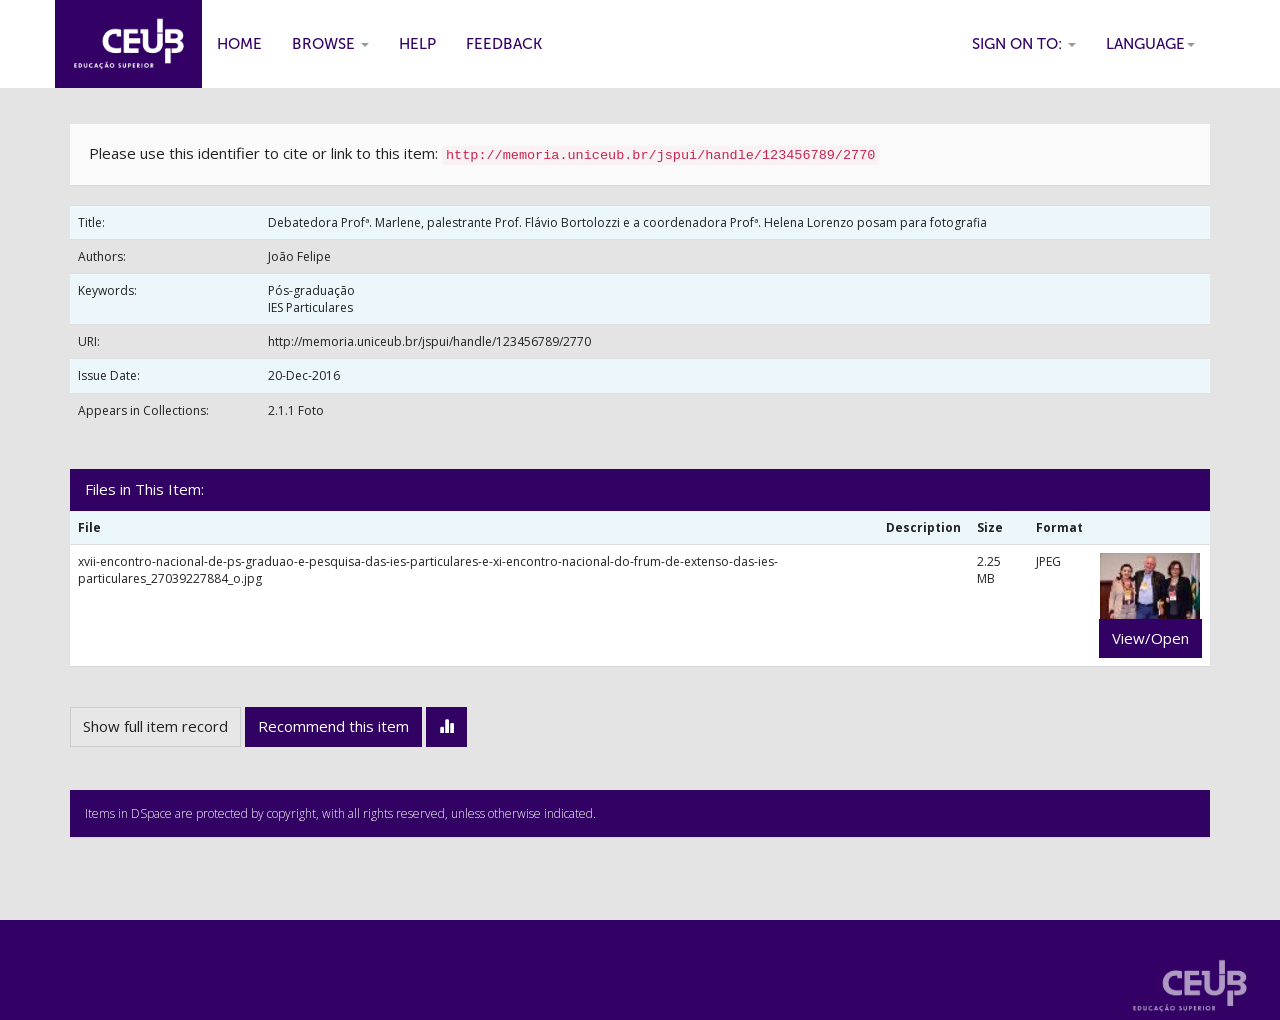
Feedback (504, 44)
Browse (330, 44)
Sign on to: (1024, 44)
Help (417, 44)
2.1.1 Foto (296, 410)
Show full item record (155, 726)
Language (1150, 44)
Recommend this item (333, 726)
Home (239, 44)
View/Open (1150, 638)
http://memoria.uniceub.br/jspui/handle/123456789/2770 (429, 341)
